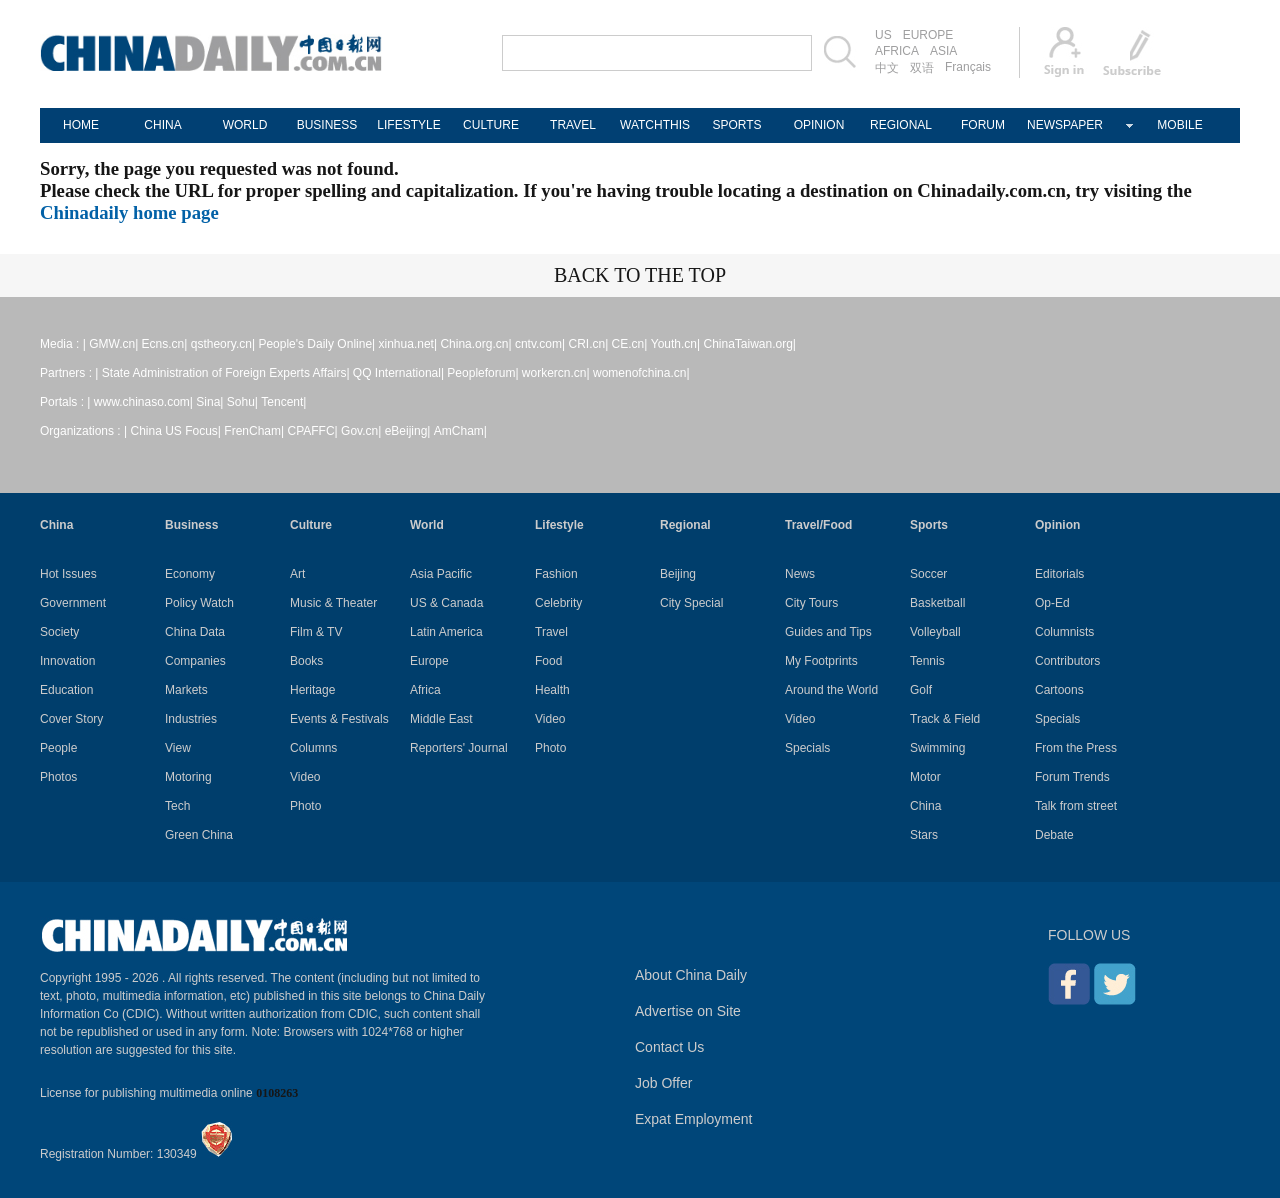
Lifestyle (559, 525)
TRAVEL (573, 125)
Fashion (556, 574)
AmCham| (460, 431)
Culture (311, 525)
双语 (922, 68)
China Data (195, 632)
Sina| (209, 402)
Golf (921, 690)
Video (305, 777)
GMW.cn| (113, 344)
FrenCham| (254, 431)
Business (191, 525)
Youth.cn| (675, 344)
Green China (199, 835)
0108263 (277, 1093)
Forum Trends (1072, 777)
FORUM (983, 125)
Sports (929, 525)
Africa (425, 690)
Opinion (1057, 525)
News (800, 574)
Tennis (927, 661)
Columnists (1064, 632)
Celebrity (558, 603)
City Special (691, 603)
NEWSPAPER (1065, 125)
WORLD (245, 125)
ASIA (943, 51)
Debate (1054, 835)
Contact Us (669, 1047)
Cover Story (71, 719)
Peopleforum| (482, 373)
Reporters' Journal (459, 748)
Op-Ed (1052, 603)
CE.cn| (630, 344)
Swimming (937, 748)
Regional (685, 525)
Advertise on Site (688, 1011)
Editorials (1059, 574)
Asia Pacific (441, 574)
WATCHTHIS (655, 125)
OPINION (819, 125)
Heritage (312, 690)
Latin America (446, 632)
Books (306, 661)
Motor (925, 777)
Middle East (441, 719)
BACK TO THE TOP (640, 275)
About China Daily (691, 975)
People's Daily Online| (316, 344)
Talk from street (1076, 806)
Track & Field (945, 719)
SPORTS (736, 125)
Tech (177, 806)
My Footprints (821, 661)
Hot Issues (68, 574)
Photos (58, 777)
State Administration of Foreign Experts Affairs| (226, 373)
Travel (551, 632)
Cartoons (1059, 690)
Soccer (928, 574)
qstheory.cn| (223, 344)
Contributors (1067, 661)
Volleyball (935, 632)
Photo (305, 806)
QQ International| (398, 373)
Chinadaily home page (129, 212)
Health (552, 690)
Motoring (188, 777)
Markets (186, 690)
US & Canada (446, 603)
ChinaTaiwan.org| (749, 344)
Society (59, 632)
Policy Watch (199, 603)
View (178, 748)
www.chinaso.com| (143, 402)
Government (73, 603)
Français (968, 67)
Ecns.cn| (165, 344)
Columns (313, 748)
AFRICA (897, 51)
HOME (81, 125)
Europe (429, 661)
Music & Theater (333, 603)
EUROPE (928, 35)
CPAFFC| (313, 431)
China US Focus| (176, 431)
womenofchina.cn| (641, 373)
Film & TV (316, 632)
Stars (924, 835)
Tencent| (283, 402)
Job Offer (663, 1083)
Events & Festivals (339, 719)
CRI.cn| (588, 344)
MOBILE (1179, 125)
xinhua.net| (408, 344)
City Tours (811, 603)
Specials (807, 748)
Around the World (831, 690)
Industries (191, 719)
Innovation (67, 661)
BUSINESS (327, 125)
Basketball (937, 603)
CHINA (162, 125)
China (56, 525)
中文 (887, 68)
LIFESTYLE (408, 125)
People (58, 748)
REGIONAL (901, 125)
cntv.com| (540, 344)
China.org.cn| (475, 344)
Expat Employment (694, 1119)
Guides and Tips (828, 632)
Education (66, 690)
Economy (190, 574)
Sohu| (242, 402)
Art (297, 574)
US (883, 35)
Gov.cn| (361, 431)
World (427, 525)
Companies (195, 661)
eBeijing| (408, 431)
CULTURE (491, 125)
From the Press (1076, 748)
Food (548, 661)
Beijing (678, 574)
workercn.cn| (556, 373)
